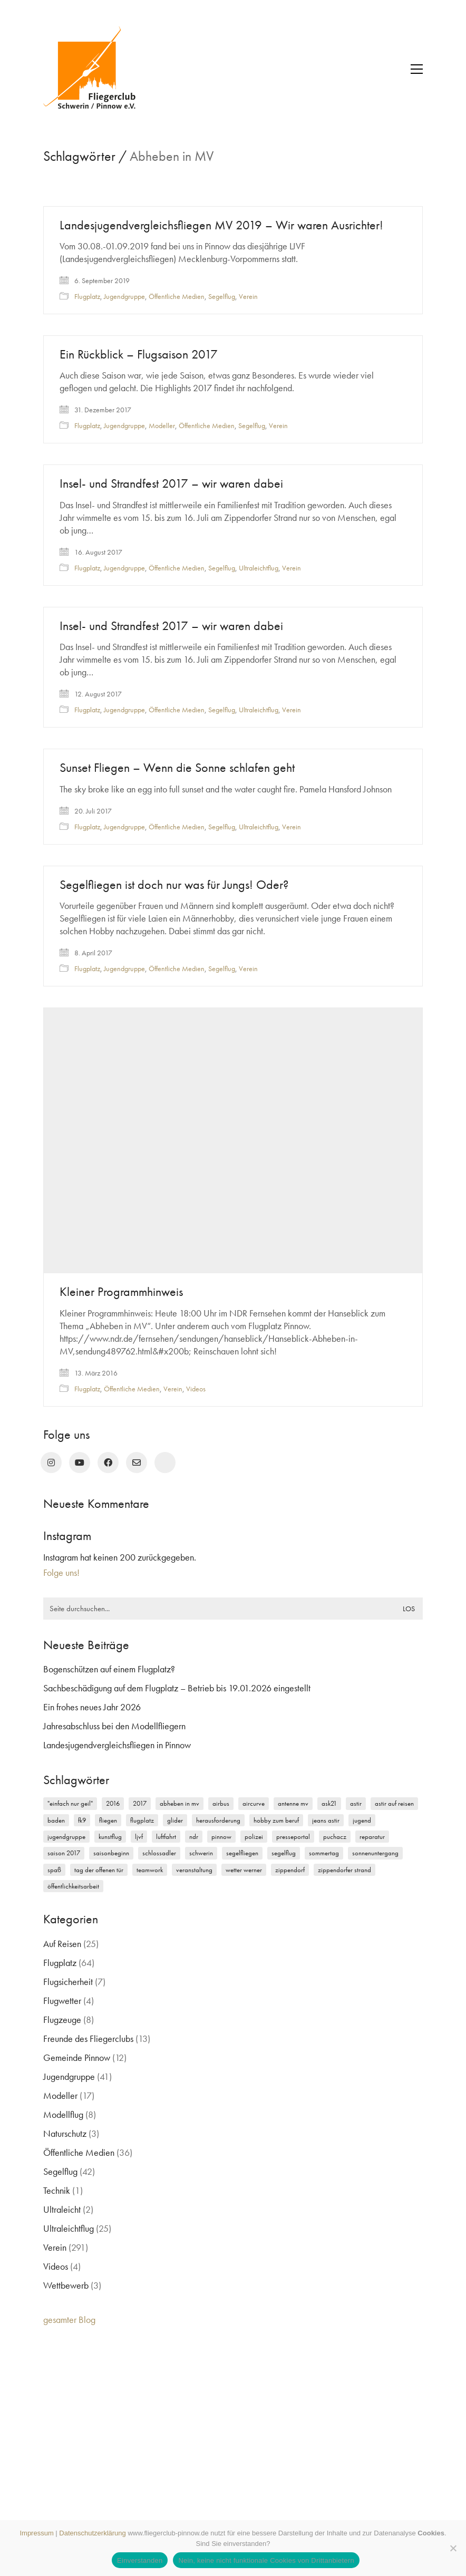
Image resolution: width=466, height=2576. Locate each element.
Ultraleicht (62, 2209)
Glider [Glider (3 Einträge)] (175, 1820)
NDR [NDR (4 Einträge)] (193, 1836)
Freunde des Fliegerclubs (88, 2038)
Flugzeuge (62, 2019)
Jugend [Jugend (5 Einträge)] (362, 1820)
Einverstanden (139, 2560)
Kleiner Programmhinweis (121, 1294)
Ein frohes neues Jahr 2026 (92, 1707)
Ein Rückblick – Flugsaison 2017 (139, 354)
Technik (56, 2190)
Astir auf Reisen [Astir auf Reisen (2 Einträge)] (394, 1803)
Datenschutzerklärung (92, 2533)
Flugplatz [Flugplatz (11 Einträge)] (142, 1820)
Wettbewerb (66, 2285)
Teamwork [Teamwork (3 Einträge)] (150, 1869)
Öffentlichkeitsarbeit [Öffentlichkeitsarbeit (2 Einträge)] (73, 1886)
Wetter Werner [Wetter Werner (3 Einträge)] (244, 1869)
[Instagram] (51, 1462)
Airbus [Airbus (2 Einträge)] (220, 1803)
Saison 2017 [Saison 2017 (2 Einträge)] (63, 1852)
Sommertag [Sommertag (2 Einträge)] (324, 1852)
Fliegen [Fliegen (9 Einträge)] (108, 1820)
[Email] (136, 1462)
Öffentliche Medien (177, 296)
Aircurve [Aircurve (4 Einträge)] (253, 1803)
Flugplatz (87, 296)
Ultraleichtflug (258, 568)
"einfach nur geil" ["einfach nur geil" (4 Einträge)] (70, 1803)
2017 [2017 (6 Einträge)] (140, 1803)
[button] (417, 69)
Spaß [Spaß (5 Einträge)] (54, 1869)
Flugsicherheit (68, 1981)
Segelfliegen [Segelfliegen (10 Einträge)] (242, 1852)
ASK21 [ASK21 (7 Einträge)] (329, 1803)
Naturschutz (64, 2133)
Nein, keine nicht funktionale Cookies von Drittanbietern (266, 2560)
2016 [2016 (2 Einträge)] (113, 1803)
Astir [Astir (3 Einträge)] (356, 1803)
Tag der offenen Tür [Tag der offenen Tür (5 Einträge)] (98, 1869)
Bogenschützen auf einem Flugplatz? (109, 1669)
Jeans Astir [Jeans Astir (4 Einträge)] (325, 1820)
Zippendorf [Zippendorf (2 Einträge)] (290, 1869)
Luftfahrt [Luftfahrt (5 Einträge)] (166, 1836)
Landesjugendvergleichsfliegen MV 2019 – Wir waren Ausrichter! (221, 225)
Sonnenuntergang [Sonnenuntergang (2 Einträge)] (375, 1852)
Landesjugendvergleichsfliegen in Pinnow (117, 1745)
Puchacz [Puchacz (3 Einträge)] (334, 1836)
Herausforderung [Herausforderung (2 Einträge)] (218, 1820)
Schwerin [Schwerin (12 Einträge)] (201, 1852)
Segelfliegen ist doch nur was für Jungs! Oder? (174, 886)
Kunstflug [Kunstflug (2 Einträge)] (110, 1836)
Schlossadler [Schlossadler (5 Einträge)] (159, 1852)
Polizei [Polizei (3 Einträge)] (254, 1836)
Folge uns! (61, 1572)
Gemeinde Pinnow (76, 2057)
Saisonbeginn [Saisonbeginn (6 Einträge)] (111, 1852)
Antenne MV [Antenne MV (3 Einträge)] (293, 1803)
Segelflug (221, 296)
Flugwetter (62, 2000)
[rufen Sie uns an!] (165, 1462)
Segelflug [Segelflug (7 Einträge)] (283, 1852)
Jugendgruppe (124, 296)
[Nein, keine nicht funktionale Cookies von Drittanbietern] (453, 2548)
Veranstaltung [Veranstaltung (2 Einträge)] (194, 1869)
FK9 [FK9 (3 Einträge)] (82, 1820)
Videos (196, 1391)
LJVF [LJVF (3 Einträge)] (139, 1836)
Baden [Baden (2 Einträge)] (56, 1820)
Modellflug (63, 2114)
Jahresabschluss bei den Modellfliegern (114, 1726)
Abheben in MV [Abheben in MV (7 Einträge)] (179, 1803)
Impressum (36, 2533)
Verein (248, 296)
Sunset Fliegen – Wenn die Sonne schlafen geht (177, 769)
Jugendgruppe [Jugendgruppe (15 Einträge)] (66, 1836)
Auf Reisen (62, 1944)
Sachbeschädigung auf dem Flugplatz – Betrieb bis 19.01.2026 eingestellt (176, 1688)
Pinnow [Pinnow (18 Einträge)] (221, 1836)
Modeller (162, 425)
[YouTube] (79, 1462)
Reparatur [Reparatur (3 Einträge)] (372, 1836)
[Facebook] (108, 1462)
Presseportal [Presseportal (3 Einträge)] (293, 1836)
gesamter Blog (69, 2319)
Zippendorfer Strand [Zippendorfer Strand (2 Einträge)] (344, 1869)
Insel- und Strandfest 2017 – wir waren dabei (171, 483)
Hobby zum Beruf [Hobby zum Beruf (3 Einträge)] (276, 1820)
